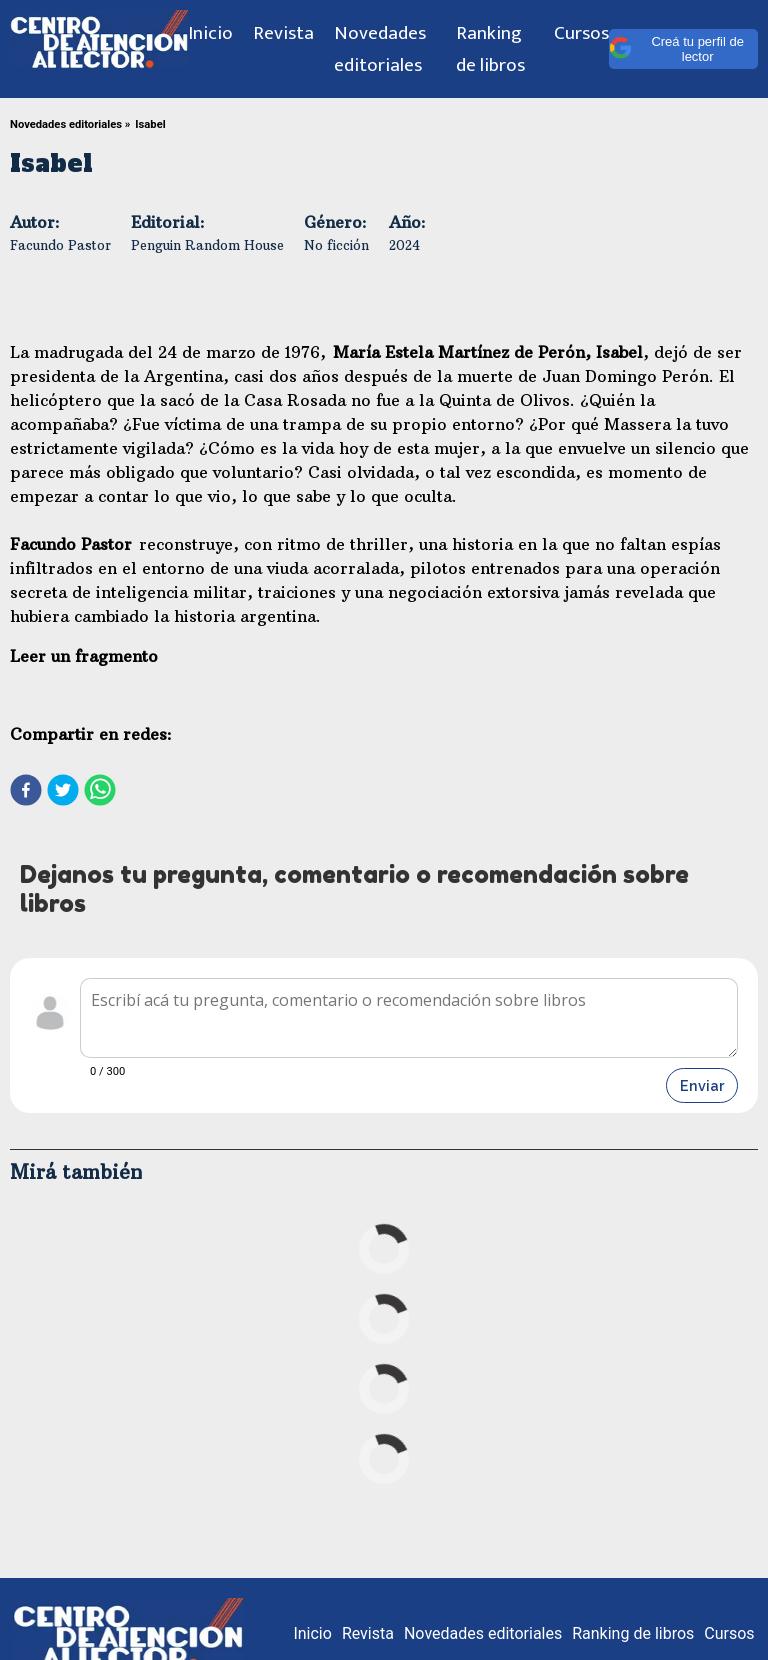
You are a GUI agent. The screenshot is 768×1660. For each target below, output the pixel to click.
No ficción (336, 245)
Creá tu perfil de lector (676, 49)
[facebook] (26, 792)
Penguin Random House (207, 245)
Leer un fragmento (84, 656)
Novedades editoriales (380, 49)
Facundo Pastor (60, 245)
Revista (283, 33)
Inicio (210, 33)
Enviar (702, 1085)
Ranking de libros (490, 49)
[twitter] (63, 792)
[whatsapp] (100, 792)
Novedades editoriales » (70, 124)
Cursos (581, 33)
